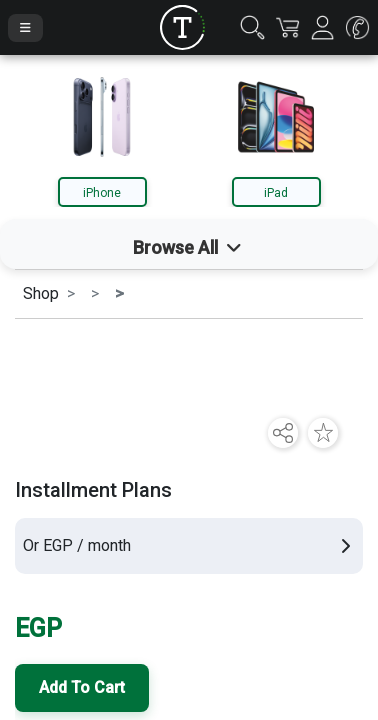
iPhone (102, 193)
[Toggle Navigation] (25, 28)
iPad (276, 193)
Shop (41, 293)
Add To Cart (82, 687)
